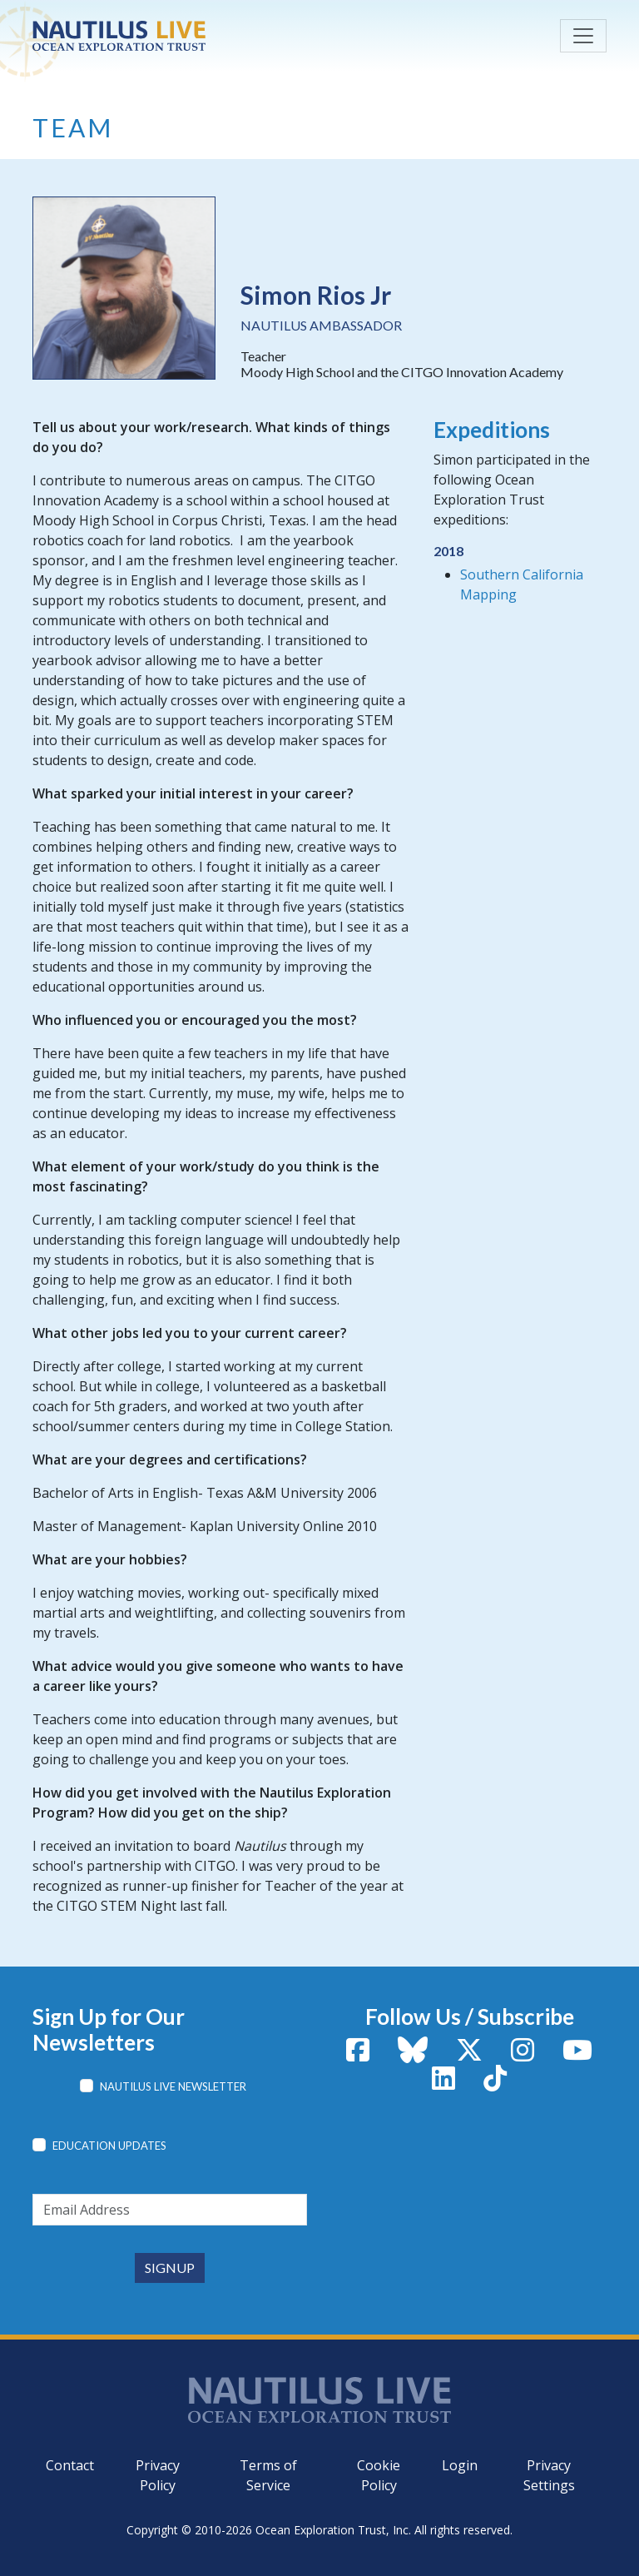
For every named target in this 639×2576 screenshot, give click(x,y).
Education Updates (109, 2145)
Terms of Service (268, 2475)
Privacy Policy (158, 2475)
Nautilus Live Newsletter (173, 2086)
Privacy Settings (549, 2475)
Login (460, 2465)
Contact (70, 2465)
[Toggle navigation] (583, 35)
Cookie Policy (378, 2475)
